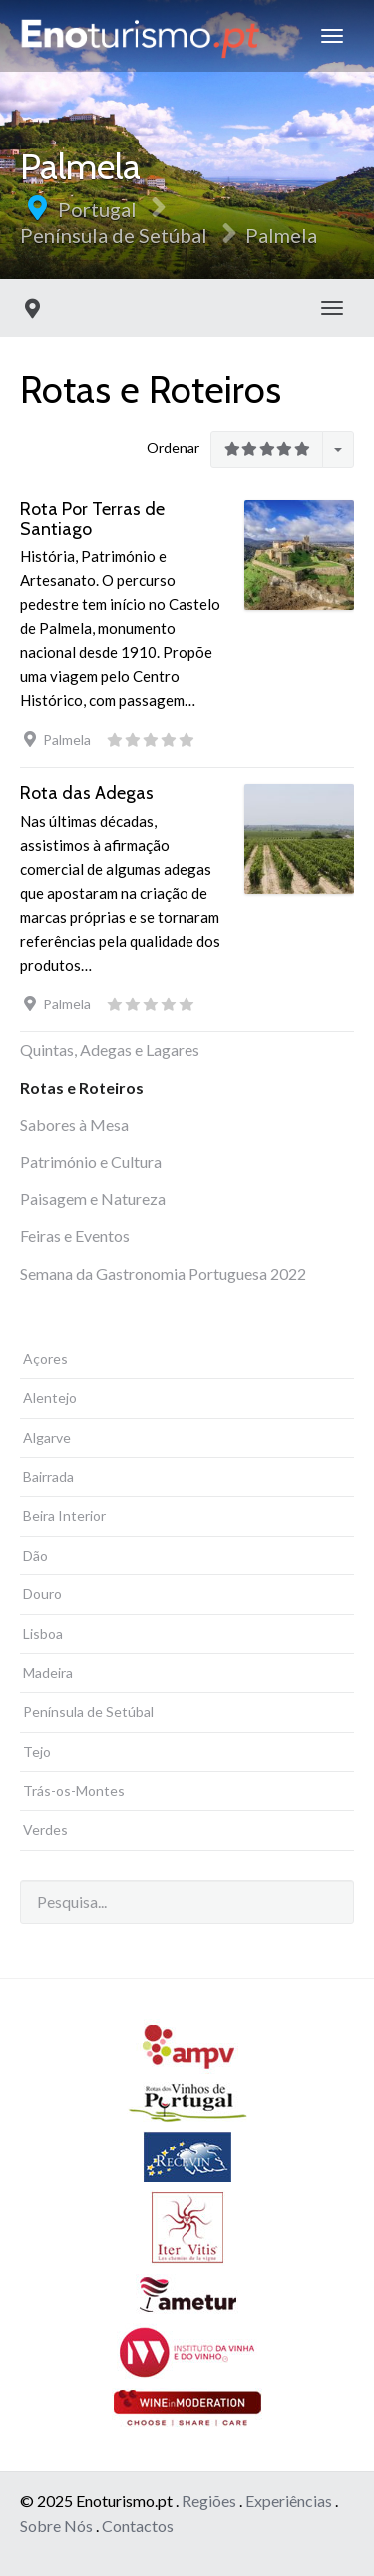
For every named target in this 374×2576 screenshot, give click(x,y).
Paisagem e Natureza (93, 1198)
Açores (45, 1358)
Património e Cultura (91, 1161)
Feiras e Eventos (75, 1235)
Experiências (288, 2500)
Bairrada (48, 1476)
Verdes (45, 1829)
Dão (35, 1555)
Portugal (97, 209)
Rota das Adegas (87, 793)
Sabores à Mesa (74, 1124)
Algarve (47, 1437)
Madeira (48, 1672)
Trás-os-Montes (74, 1790)
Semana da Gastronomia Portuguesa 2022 (163, 1273)
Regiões (209, 2500)
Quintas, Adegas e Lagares (109, 1049)
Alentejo (50, 1397)
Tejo (37, 1751)
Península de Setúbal (113, 235)
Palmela (281, 235)
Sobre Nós (56, 2525)
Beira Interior (64, 1515)
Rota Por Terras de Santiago (92, 519)
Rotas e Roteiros (82, 1087)
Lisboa (43, 1633)
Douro (42, 1593)
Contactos (138, 2525)
